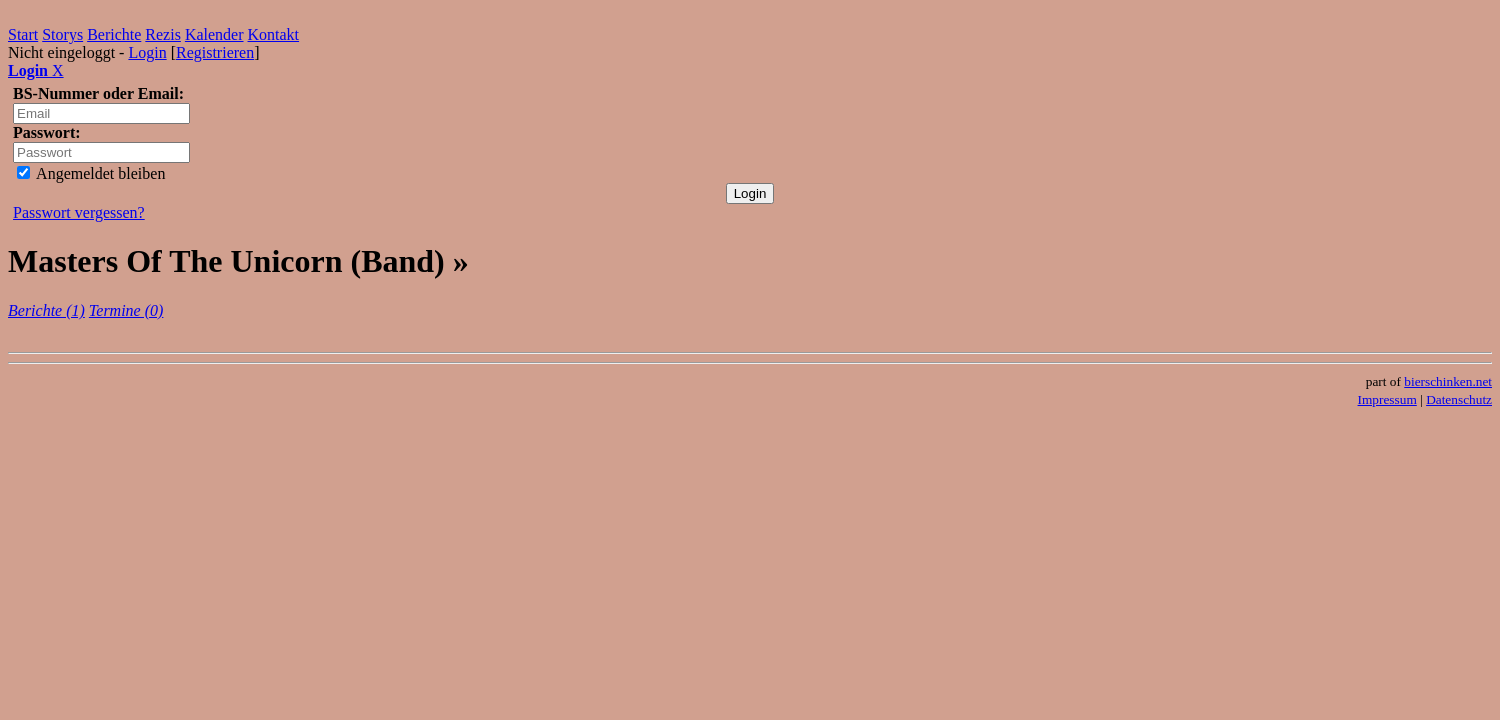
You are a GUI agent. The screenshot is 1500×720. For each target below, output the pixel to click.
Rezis (163, 34)
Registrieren (215, 52)
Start (23, 34)
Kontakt (274, 34)
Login (147, 52)
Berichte (114, 34)
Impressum (1387, 399)
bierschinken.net (1448, 381)
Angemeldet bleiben (91, 173)
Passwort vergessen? (79, 212)
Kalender (214, 34)
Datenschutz (1459, 399)
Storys (62, 34)
